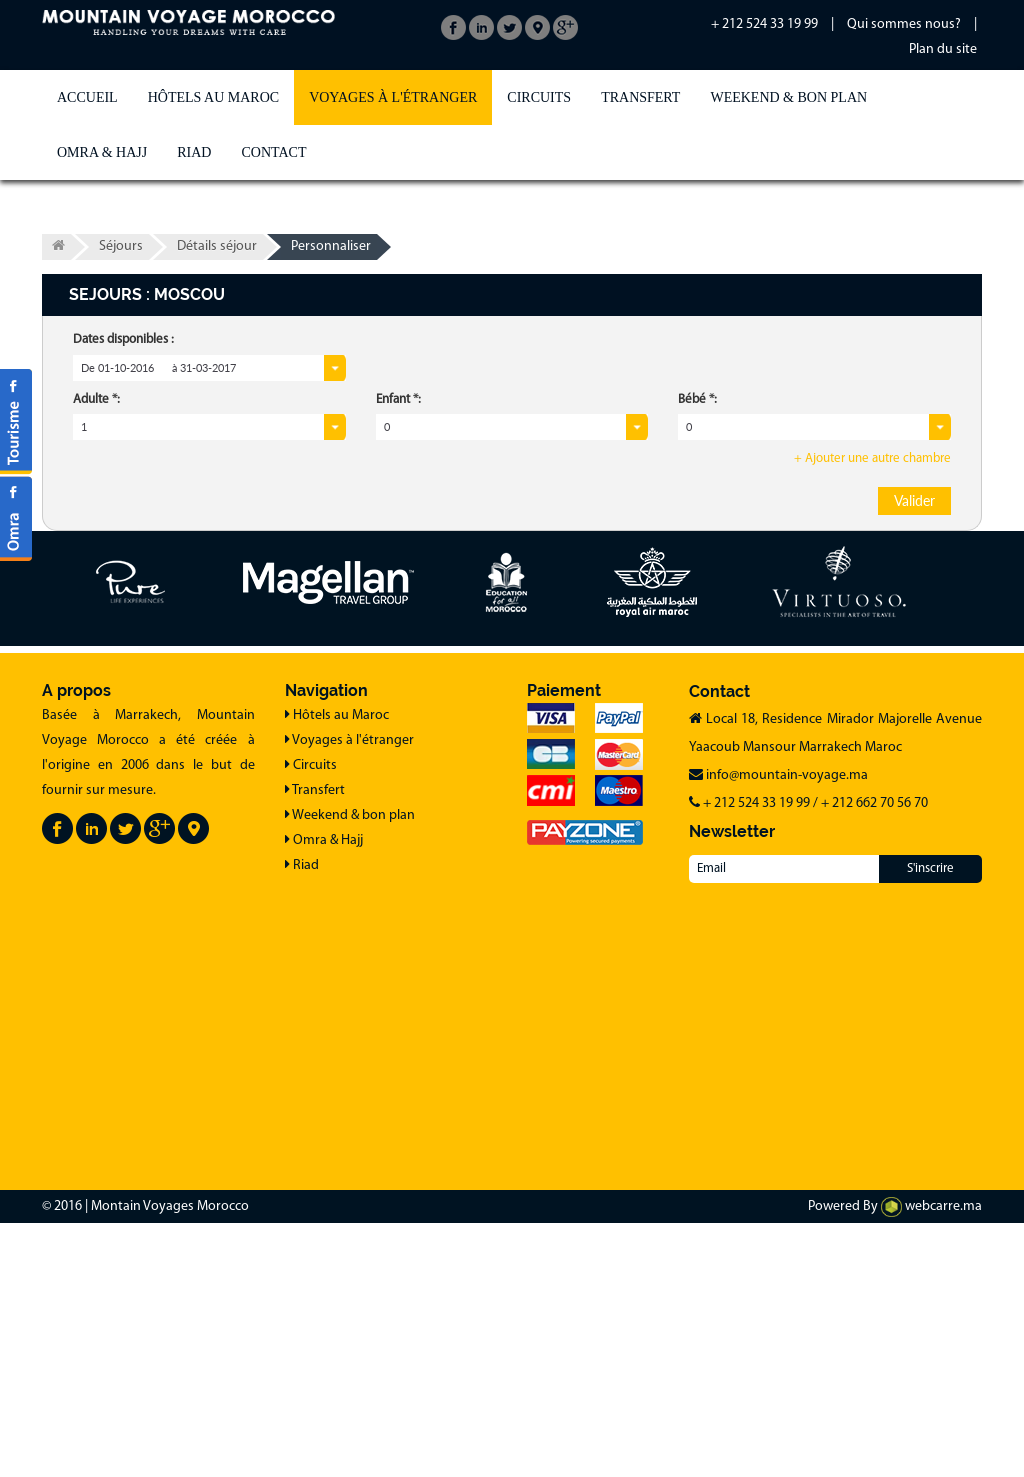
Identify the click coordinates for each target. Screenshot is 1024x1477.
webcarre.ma (931, 1206)
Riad (194, 152)
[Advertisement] (512, 1028)
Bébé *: (697, 399)
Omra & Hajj (102, 152)
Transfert (640, 97)
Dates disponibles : (123, 339)
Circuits (539, 97)
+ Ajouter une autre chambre (872, 458)
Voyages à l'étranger (393, 97)
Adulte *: (96, 399)
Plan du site (943, 49)
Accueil (87, 97)
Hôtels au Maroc (213, 97)
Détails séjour (217, 246)
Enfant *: (398, 399)
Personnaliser (331, 246)
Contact (273, 152)
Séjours (121, 246)
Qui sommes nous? (904, 24)
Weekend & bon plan (788, 97)
